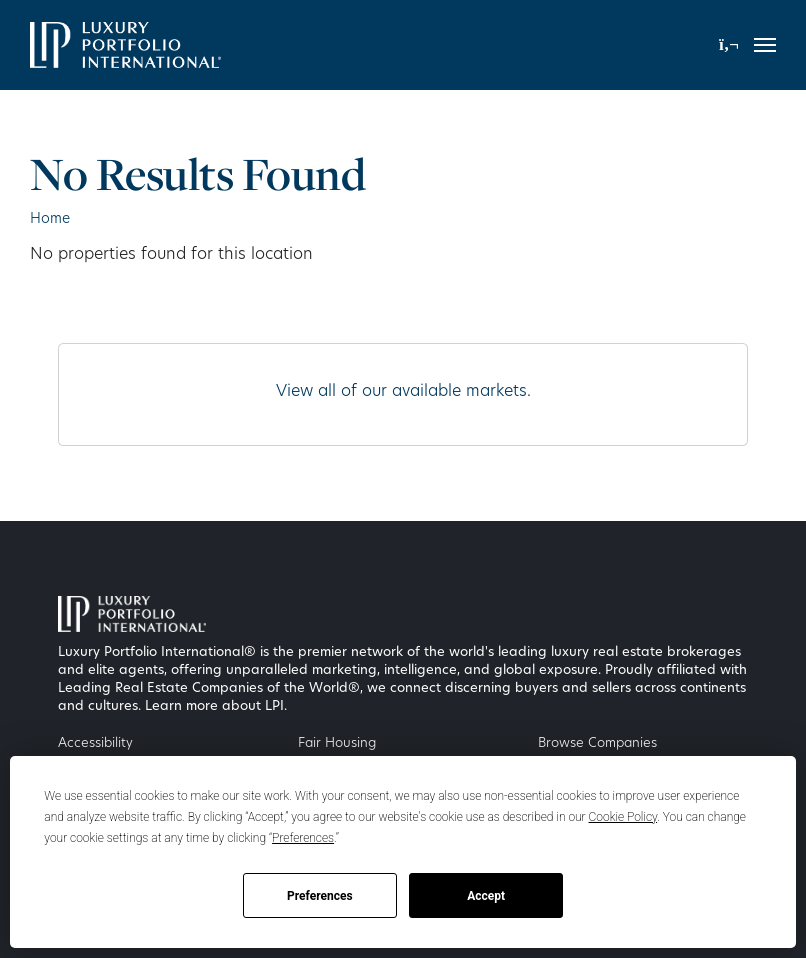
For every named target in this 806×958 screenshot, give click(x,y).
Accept (486, 896)
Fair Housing (337, 743)
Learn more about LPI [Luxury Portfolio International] (214, 706)
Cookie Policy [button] (623, 817)
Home (50, 219)
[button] (729, 44)
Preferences (320, 896)
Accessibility (95, 743)
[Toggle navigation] (765, 45)
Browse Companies (597, 743)
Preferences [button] (303, 838)
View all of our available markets (401, 392)
